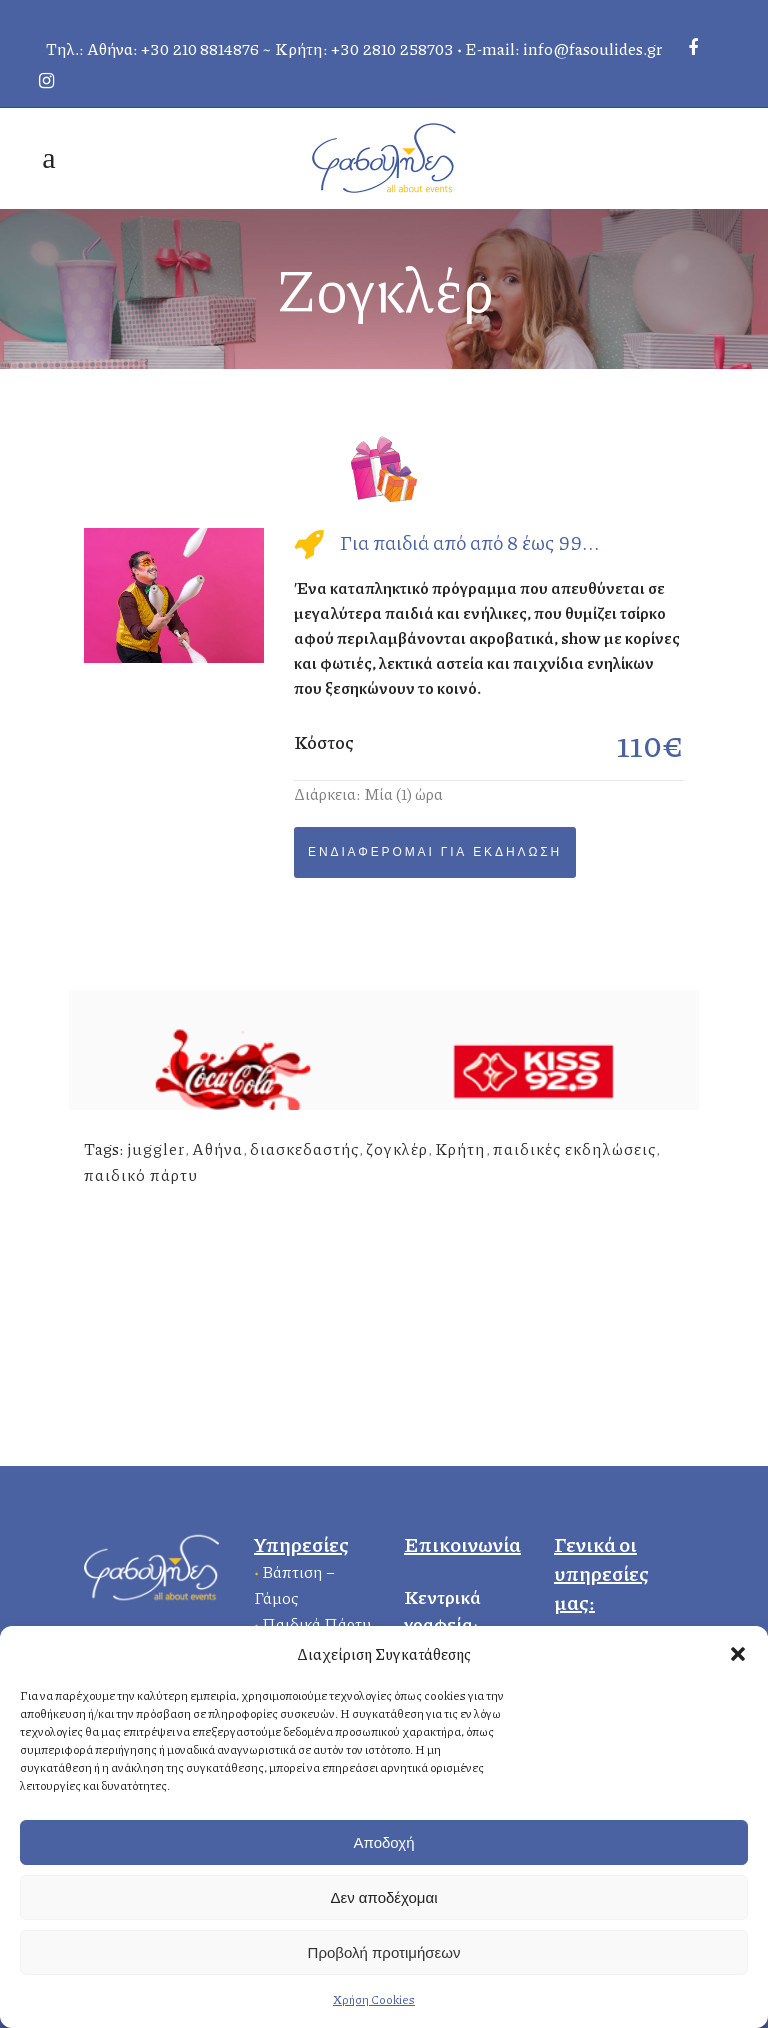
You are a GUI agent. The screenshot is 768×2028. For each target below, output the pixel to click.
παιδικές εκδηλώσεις (574, 1148)
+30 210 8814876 (200, 48)
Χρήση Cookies (374, 1999)
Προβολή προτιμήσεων (384, 1952)
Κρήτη (460, 1148)
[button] (738, 1654)
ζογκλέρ (397, 1148)
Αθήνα (217, 1148)
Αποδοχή (384, 1842)
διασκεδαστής (304, 1148)
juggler (156, 1148)
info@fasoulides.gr (592, 48)
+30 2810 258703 (392, 48)
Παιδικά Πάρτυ (316, 1623)
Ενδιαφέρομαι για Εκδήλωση (435, 852)
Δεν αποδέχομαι (383, 1897)
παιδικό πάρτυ (141, 1174)
